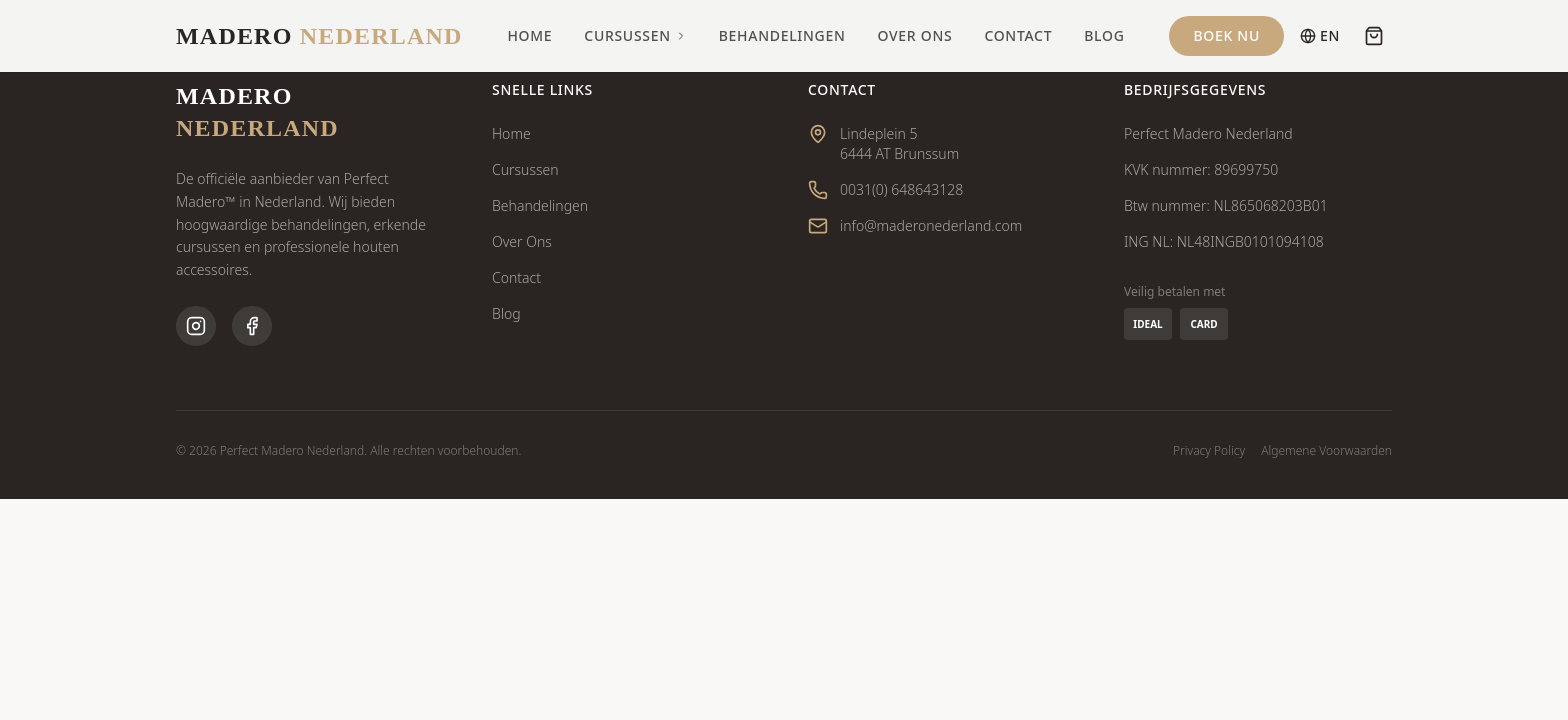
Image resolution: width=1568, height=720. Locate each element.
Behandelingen (782, 35)
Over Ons (915, 35)
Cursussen (635, 35)
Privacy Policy (1209, 451)
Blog (1104, 35)
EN (1320, 35)
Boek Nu (1226, 35)
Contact (1018, 35)
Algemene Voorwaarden (1326, 451)
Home (529, 35)
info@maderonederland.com (931, 225)
